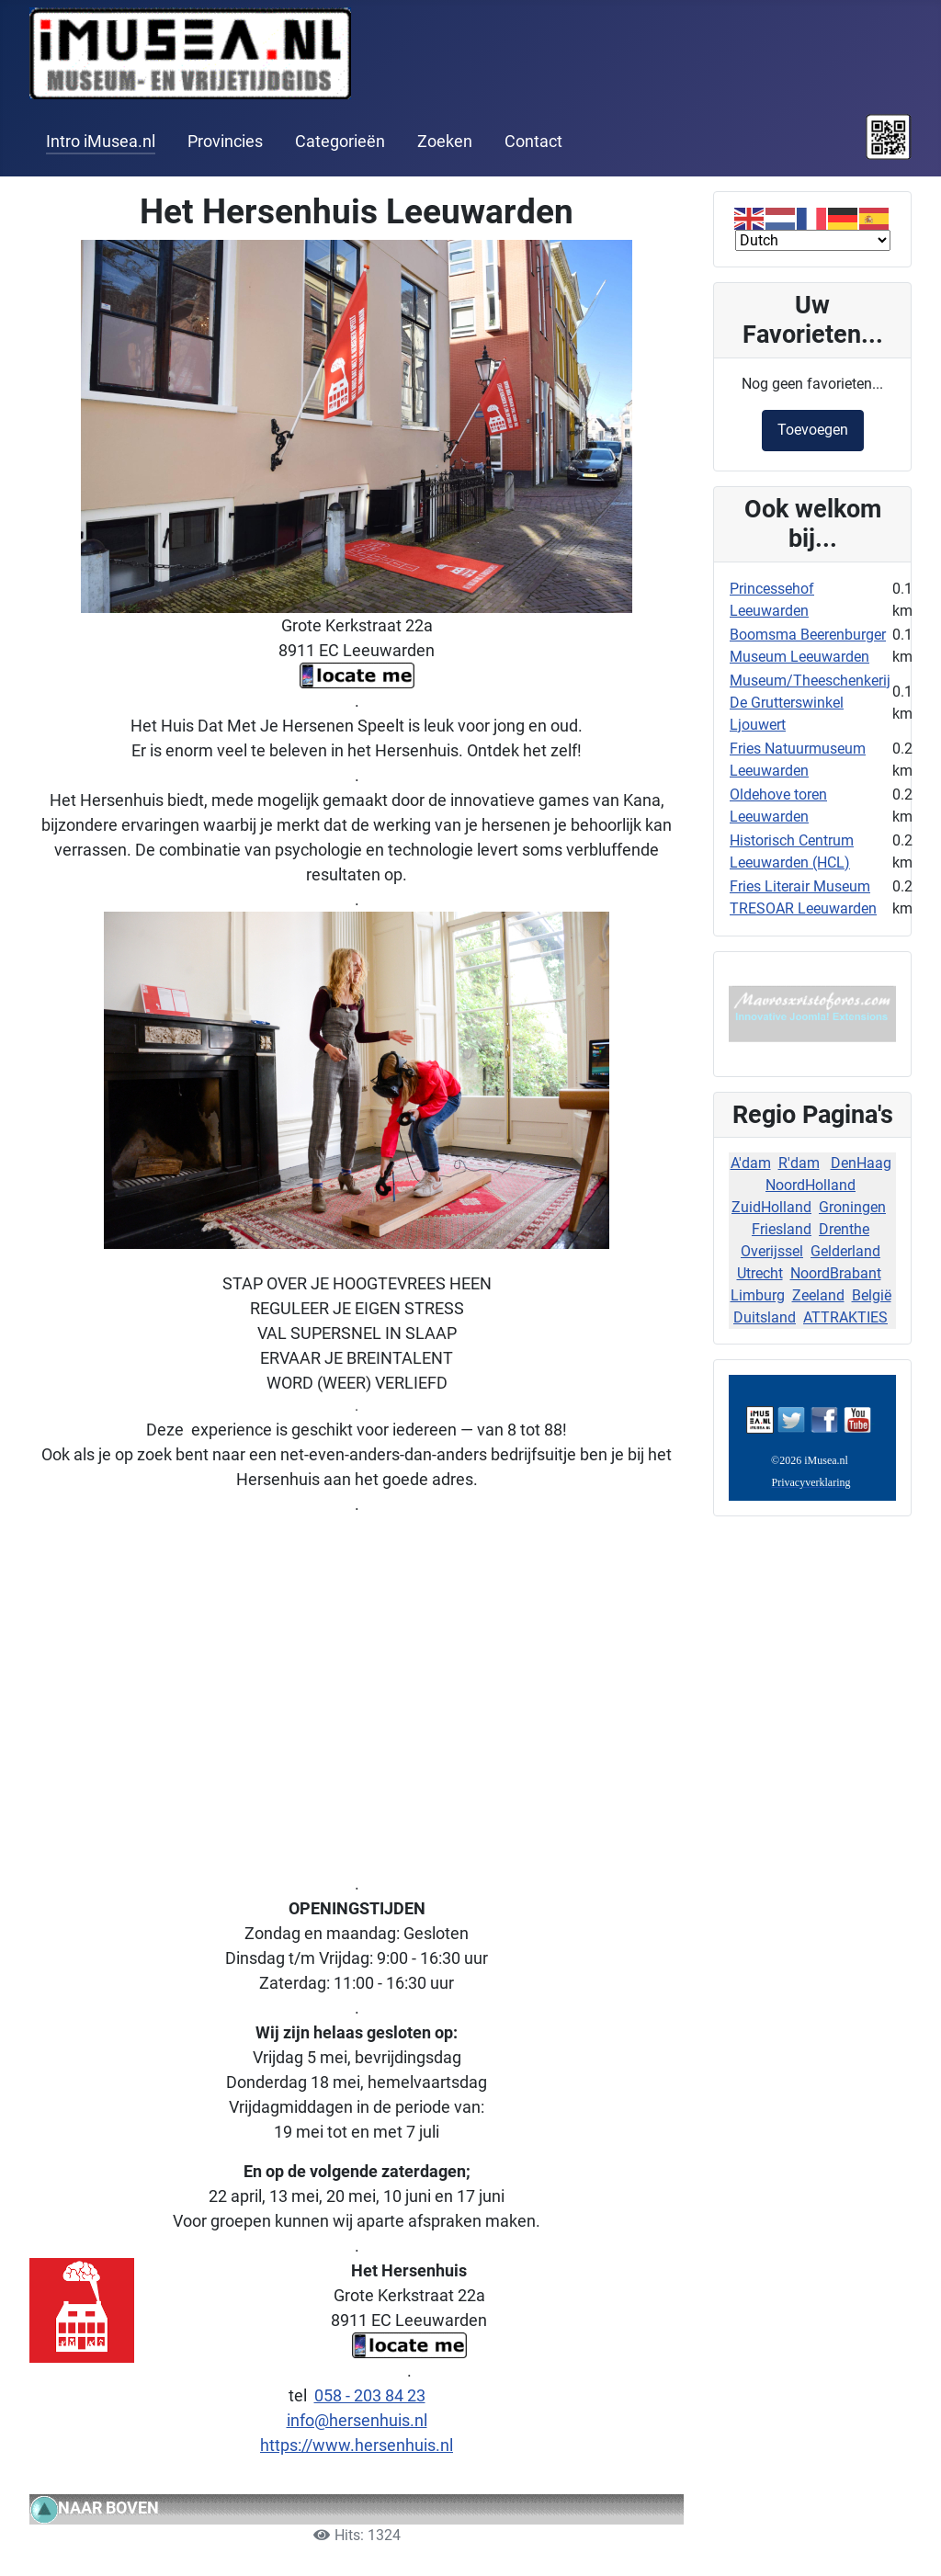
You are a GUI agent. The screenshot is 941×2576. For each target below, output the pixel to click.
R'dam (799, 1163)
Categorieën (340, 141)
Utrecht (760, 1273)
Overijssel (772, 1251)
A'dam (751, 1163)
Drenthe (844, 1229)
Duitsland (764, 1317)
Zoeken (444, 141)
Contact (533, 141)
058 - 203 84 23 (369, 2395)
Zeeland (818, 1295)
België (871, 1295)
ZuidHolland (771, 1207)
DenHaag (861, 1163)
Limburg (758, 1295)
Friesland (781, 1229)
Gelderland (845, 1251)
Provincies (225, 141)
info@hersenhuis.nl (357, 2420)
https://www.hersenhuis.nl (356, 2445)
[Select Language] (812, 240)
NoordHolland (810, 1185)
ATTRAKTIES (845, 1317)
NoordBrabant (835, 1273)
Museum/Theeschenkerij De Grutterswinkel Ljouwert (810, 702)
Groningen (852, 1207)
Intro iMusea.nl (100, 141)
